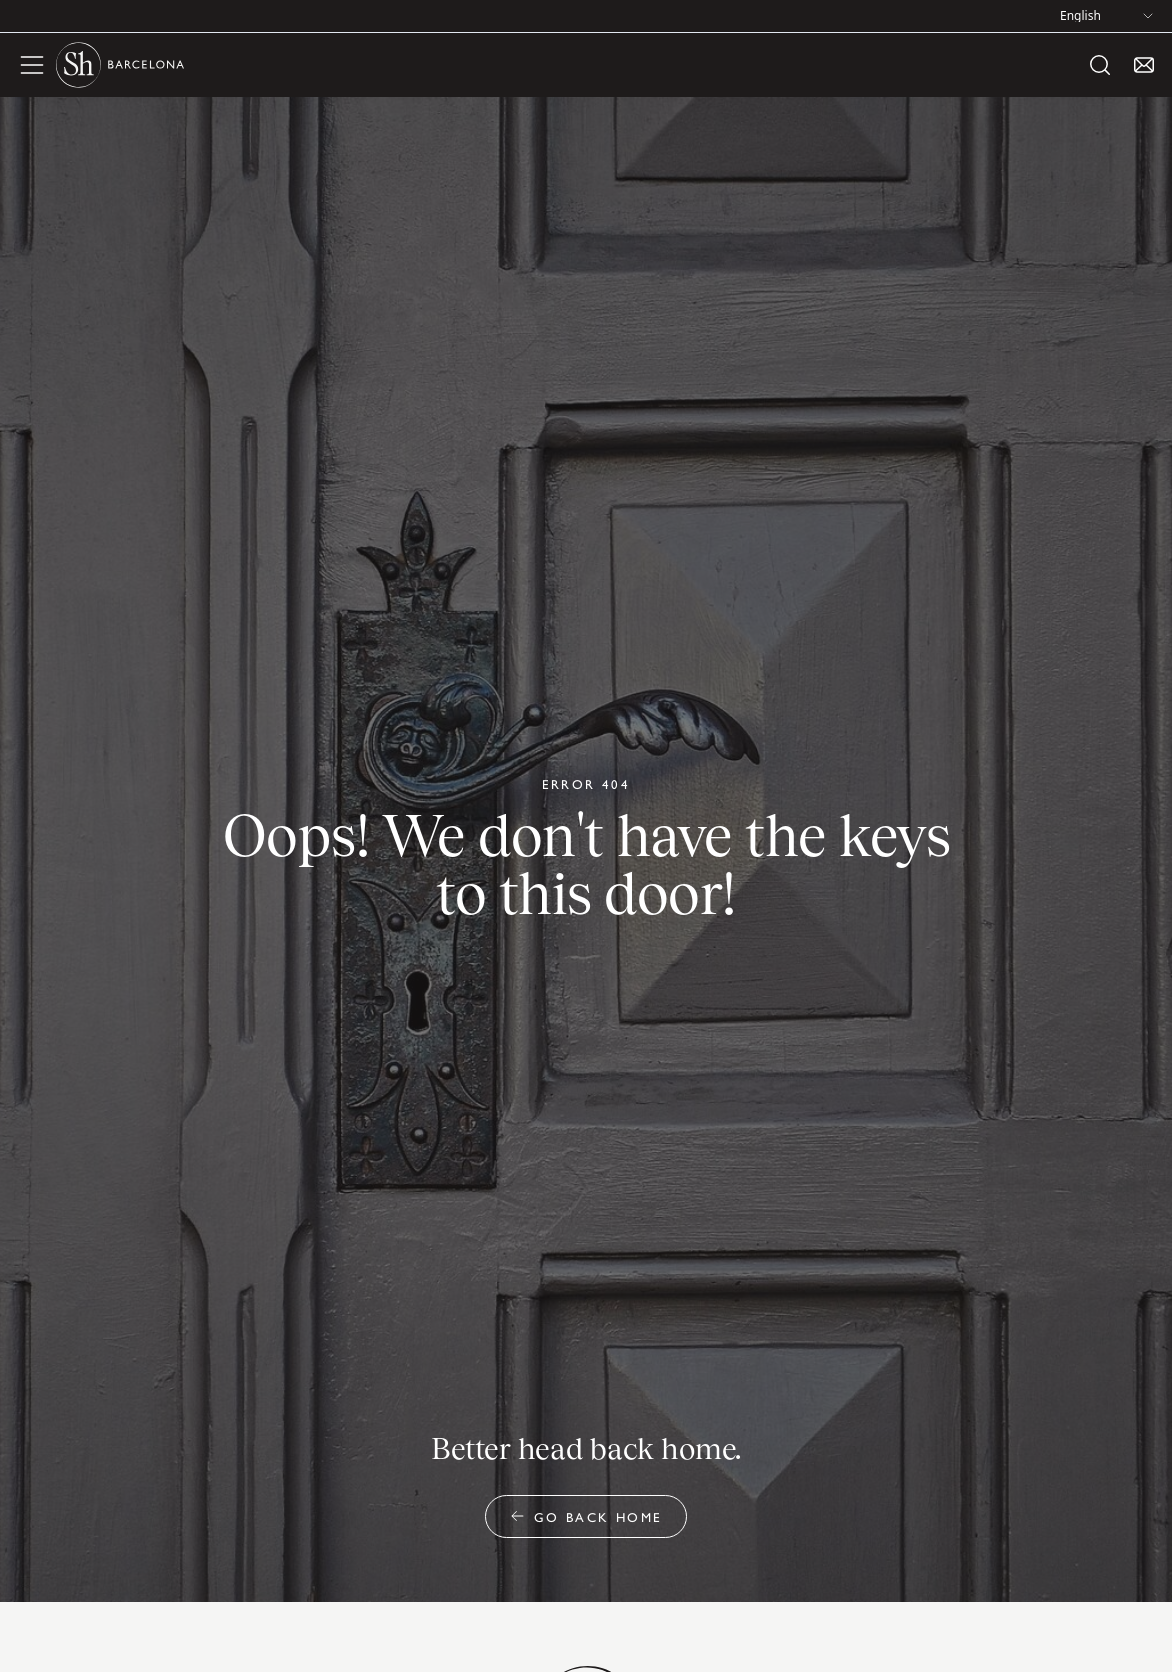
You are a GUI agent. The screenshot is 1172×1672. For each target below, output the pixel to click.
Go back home (586, 1516)
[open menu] (32, 65)
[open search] (1100, 65)
